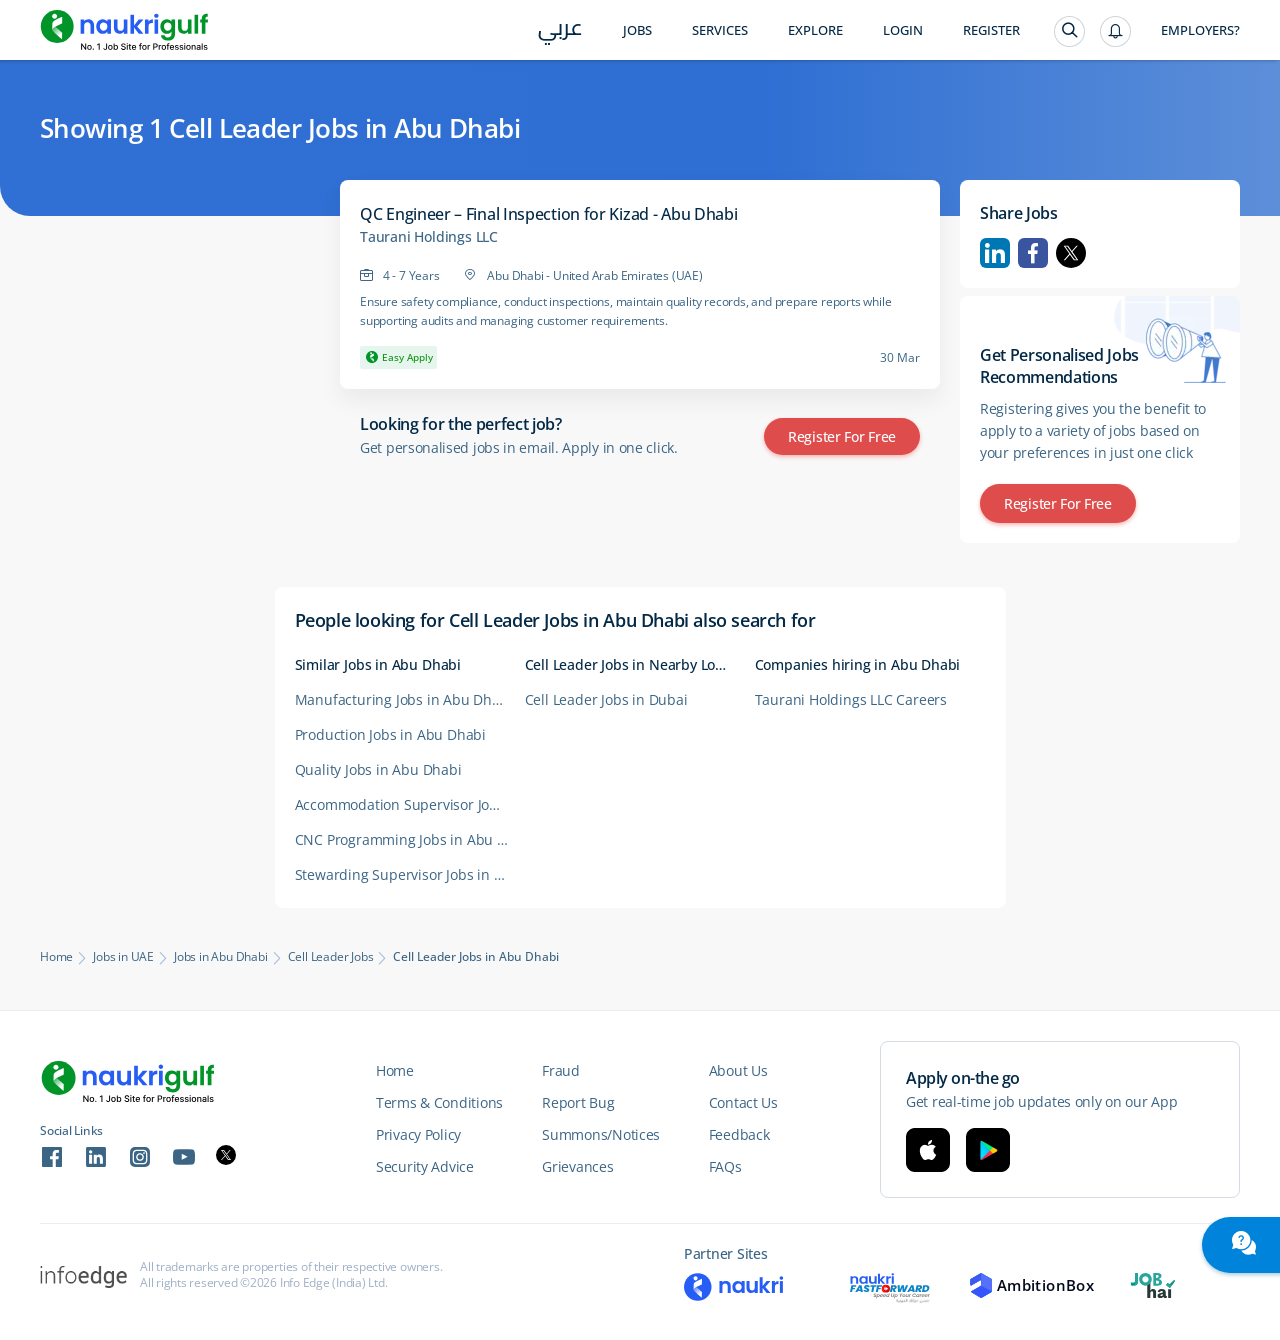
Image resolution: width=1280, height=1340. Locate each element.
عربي (560, 31)
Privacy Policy (418, 1134)
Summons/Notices (601, 1134)
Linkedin (995, 253)
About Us (738, 1070)
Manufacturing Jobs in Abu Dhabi (404, 699)
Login (903, 30)
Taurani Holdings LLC (429, 237)
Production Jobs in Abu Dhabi (390, 734)
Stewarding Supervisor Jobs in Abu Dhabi (410, 874)
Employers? (1200, 30)
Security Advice (425, 1166)
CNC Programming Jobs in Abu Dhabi (410, 839)
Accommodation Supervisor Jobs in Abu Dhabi (410, 804)
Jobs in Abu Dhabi (221, 957)
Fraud (561, 1070)
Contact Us (743, 1102)
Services (720, 30)
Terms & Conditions (439, 1102)
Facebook (1033, 253)
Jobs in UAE (123, 957)
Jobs (637, 30)
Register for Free (842, 436)
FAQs (725, 1166)
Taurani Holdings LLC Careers (851, 699)
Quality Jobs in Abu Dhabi (378, 769)
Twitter (1071, 253)
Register (991, 30)
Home (56, 957)
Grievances (577, 1166)
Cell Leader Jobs (331, 957)
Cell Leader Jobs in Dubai (606, 699)
